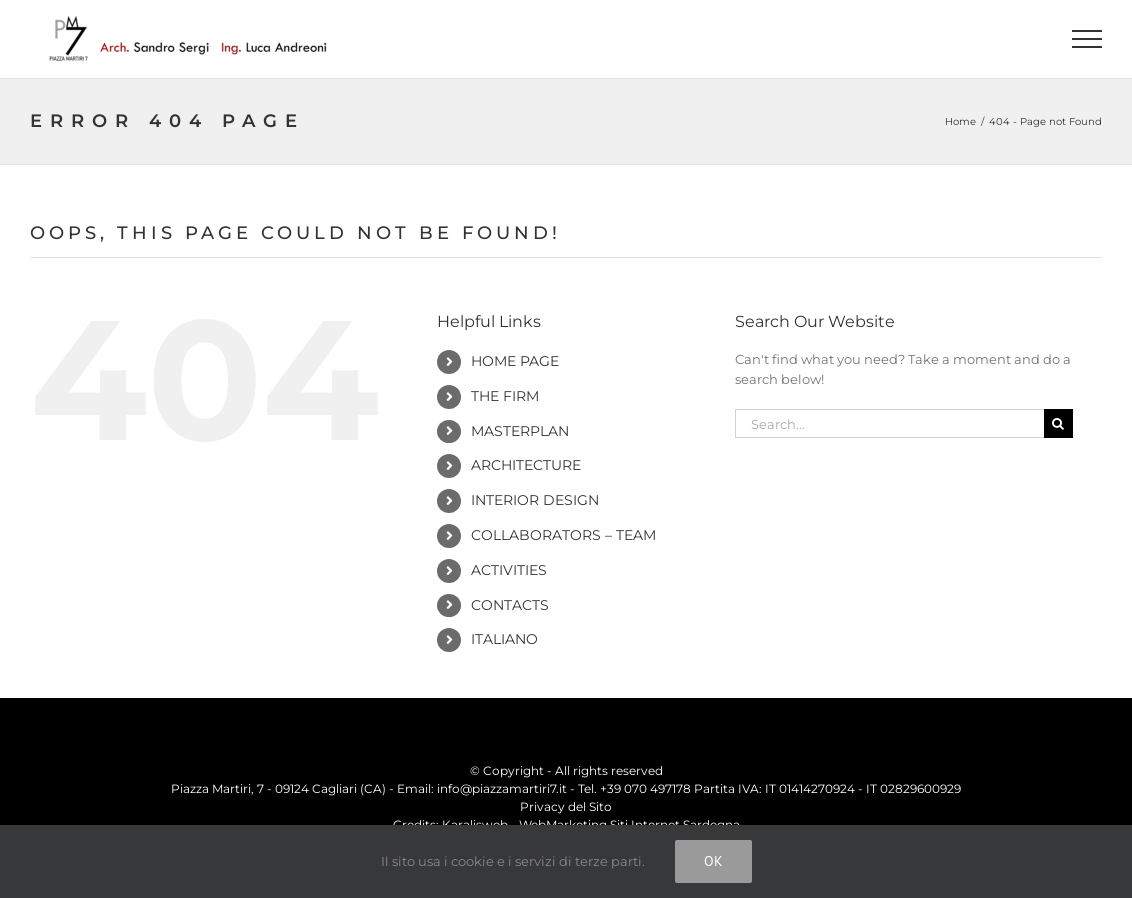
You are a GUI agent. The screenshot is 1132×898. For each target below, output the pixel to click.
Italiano (504, 639)
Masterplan (520, 431)
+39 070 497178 (645, 788)
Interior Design (535, 500)
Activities (509, 570)
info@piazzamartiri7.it (502, 788)
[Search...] (889, 423)
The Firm (505, 396)
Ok (713, 861)
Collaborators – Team (563, 535)
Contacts (510, 605)
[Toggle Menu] (1087, 39)
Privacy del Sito (566, 806)
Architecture (526, 465)
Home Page (515, 361)
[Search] (1058, 423)
